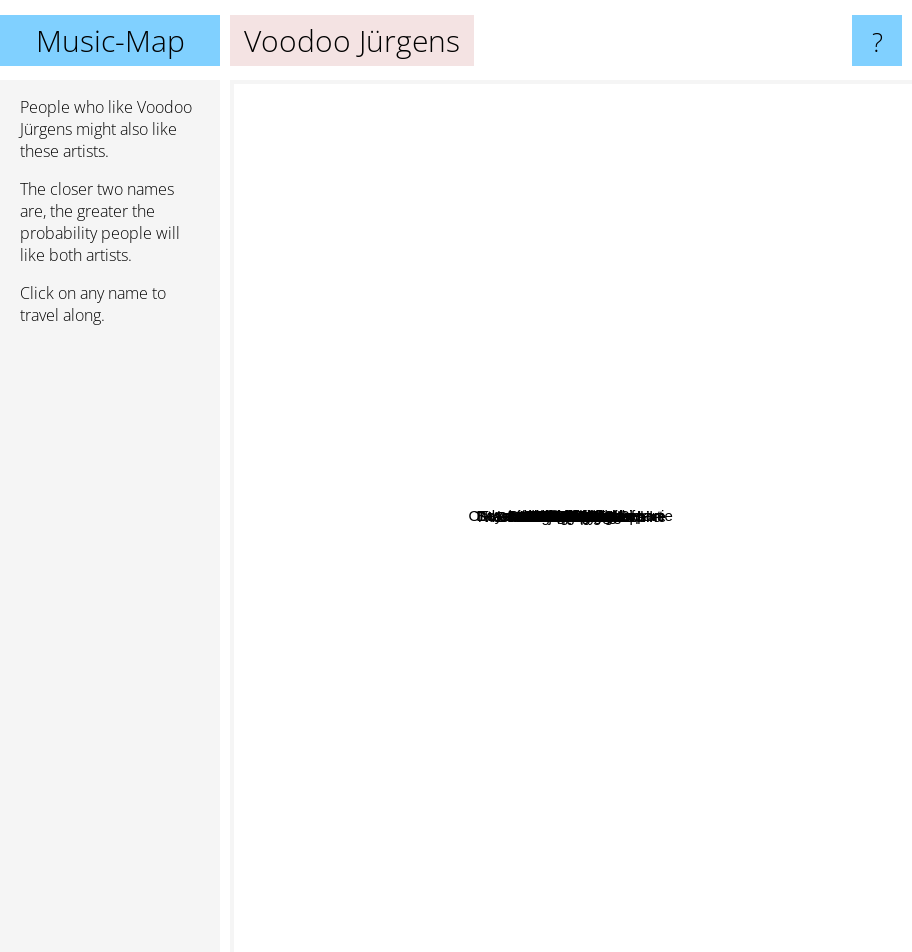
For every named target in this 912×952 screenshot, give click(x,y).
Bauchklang (633, 127)
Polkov (354, 721)
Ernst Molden (664, 585)
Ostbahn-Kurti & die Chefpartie (535, 438)
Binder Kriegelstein (411, 422)
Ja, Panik (625, 658)
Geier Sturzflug (792, 443)
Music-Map (110, 40)
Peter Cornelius (426, 691)
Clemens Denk (756, 547)
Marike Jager (737, 517)
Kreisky (521, 616)
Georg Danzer (530, 555)
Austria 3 (517, 651)
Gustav (633, 379)
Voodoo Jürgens (571, 516)
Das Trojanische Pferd (490, 667)
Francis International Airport (612, 314)
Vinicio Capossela (690, 389)
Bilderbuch (546, 387)
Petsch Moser (294, 635)
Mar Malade (791, 365)
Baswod (437, 861)
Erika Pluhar (830, 529)
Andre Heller (512, 297)
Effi (612, 442)
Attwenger (580, 626)
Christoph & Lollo (612, 740)
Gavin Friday (761, 403)
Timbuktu (722, 473)
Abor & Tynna (627, 260)
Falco (256, 382)
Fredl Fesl (417, 269)
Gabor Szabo (404, 403)
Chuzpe (601, 814)
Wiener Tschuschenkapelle (657, 501)
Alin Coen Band (426, 369)
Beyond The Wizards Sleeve (482, 198)
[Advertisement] (110, 647)
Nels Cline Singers (738, 713)
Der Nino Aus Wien (605, 462)
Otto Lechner (588, 222)
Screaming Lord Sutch (512, 807)
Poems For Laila (335, 474)
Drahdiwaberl (650, 297)
